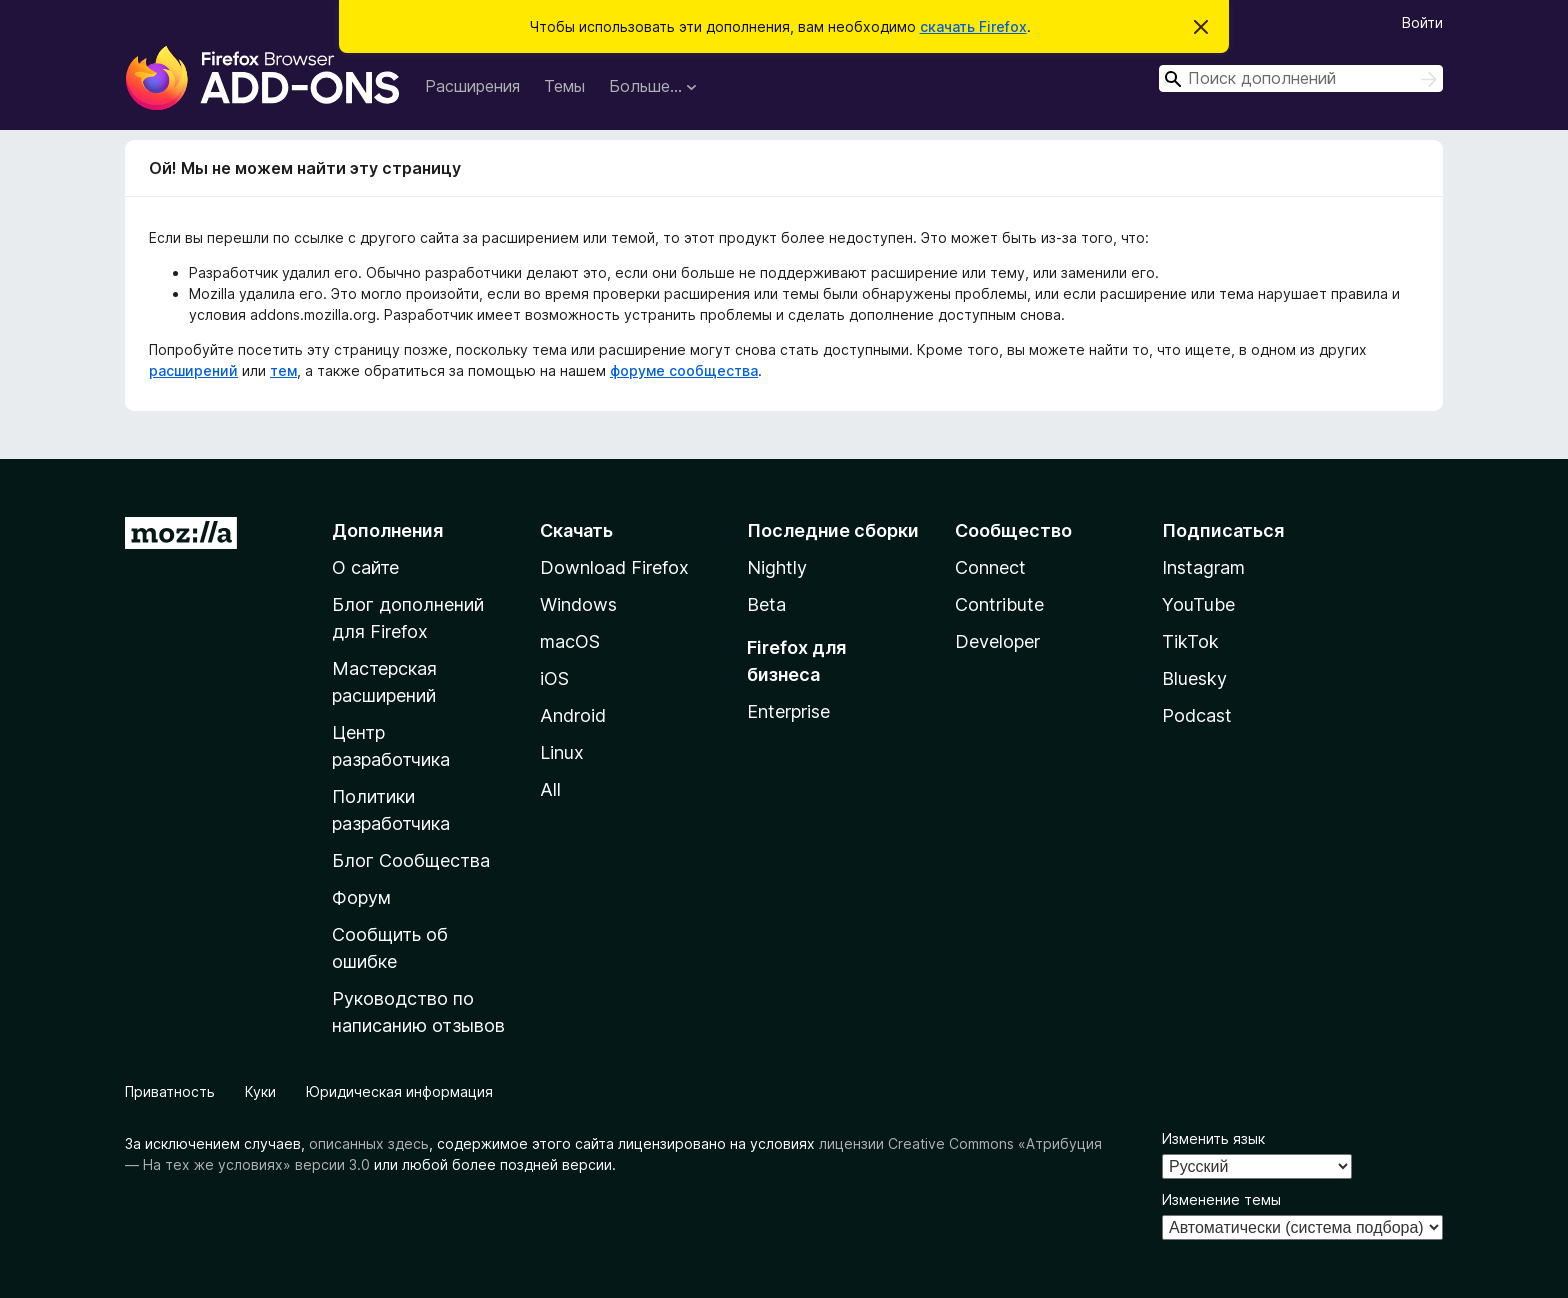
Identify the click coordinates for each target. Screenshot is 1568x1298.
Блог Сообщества (411, 860)
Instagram (1203, 567)
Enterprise (788, 711)
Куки (260, 1091)
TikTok (1190, 641)
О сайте (365, 567)
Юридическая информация (399, 1091)
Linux (562, 752)
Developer (997, 641)
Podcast (1197, 715)
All (550, 789)
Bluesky (1194, 678)
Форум (361, 897)
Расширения (472, 86)
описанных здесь (369, 1143)
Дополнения (387, 530)
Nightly (777, 567)
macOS (570, 641)
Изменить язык (1213, 1138)
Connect (990, 567)
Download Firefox (614, 567)
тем (283, 370)
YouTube (1198, 604)
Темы (564, 86)
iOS (554, 678)
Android (573, 715)
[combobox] (1301, 78)
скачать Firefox (973, 26)
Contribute (999, 604)
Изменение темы (1221, 1199)
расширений (193, 370)
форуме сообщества (684, 370)
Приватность (170, 1091)
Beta (766, 604)
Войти (1422, 22)
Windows (578, 604)
